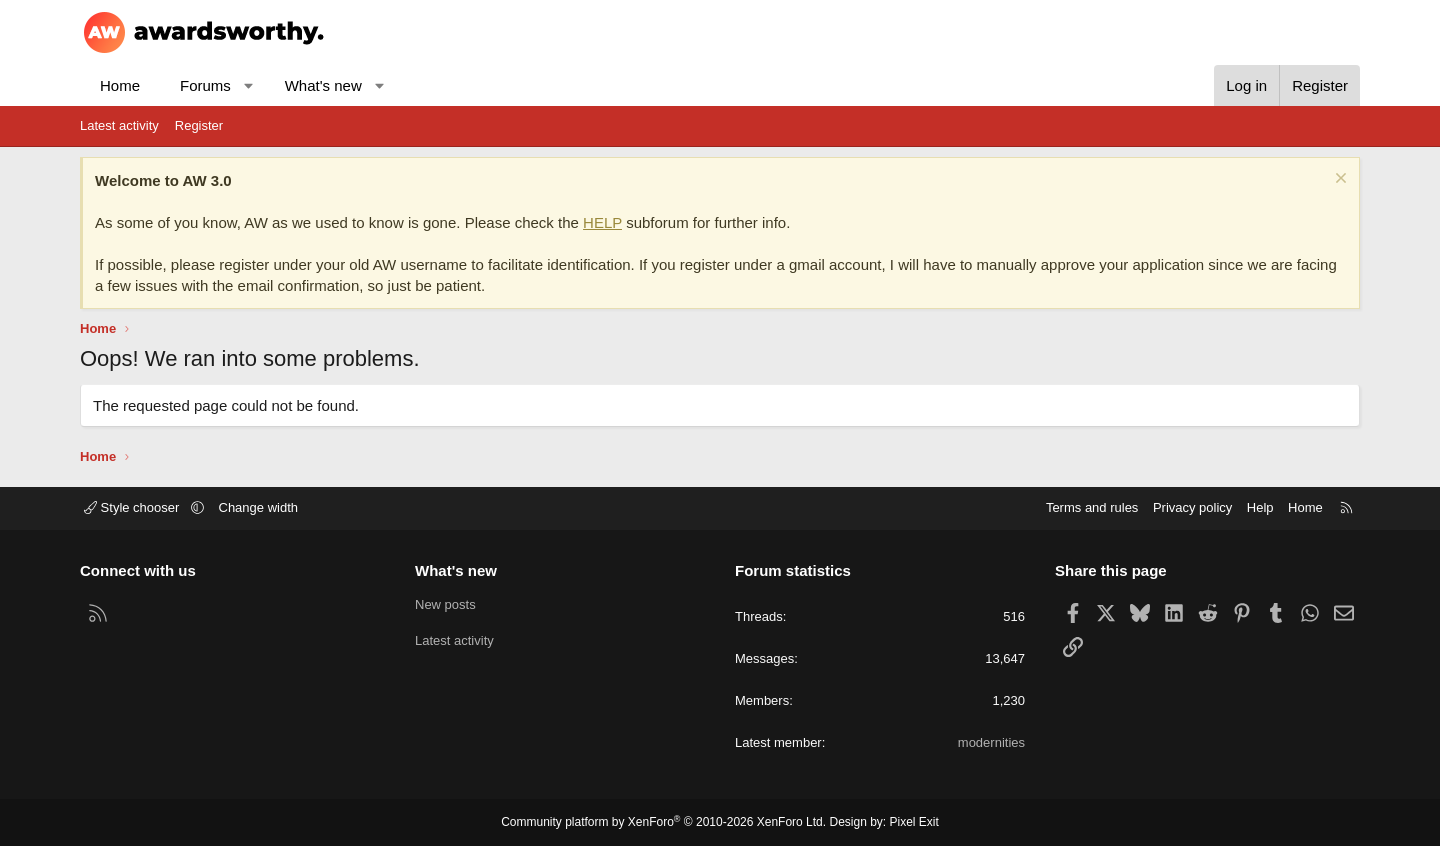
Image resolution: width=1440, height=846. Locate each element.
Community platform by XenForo (663, 822)
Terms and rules (1092, 507)
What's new (323, 85)
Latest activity (119, 125)
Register (199, 125)
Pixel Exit (914, 822)
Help (1260, 507)
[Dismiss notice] (1338, 180)
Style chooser (133, 507)
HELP (602, 222)
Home (120, 85)
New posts (445, 604)
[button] (248, 85)
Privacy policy (1192, 507)
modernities (991, 742)
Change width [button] (259, 507)
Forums (205, 85)
